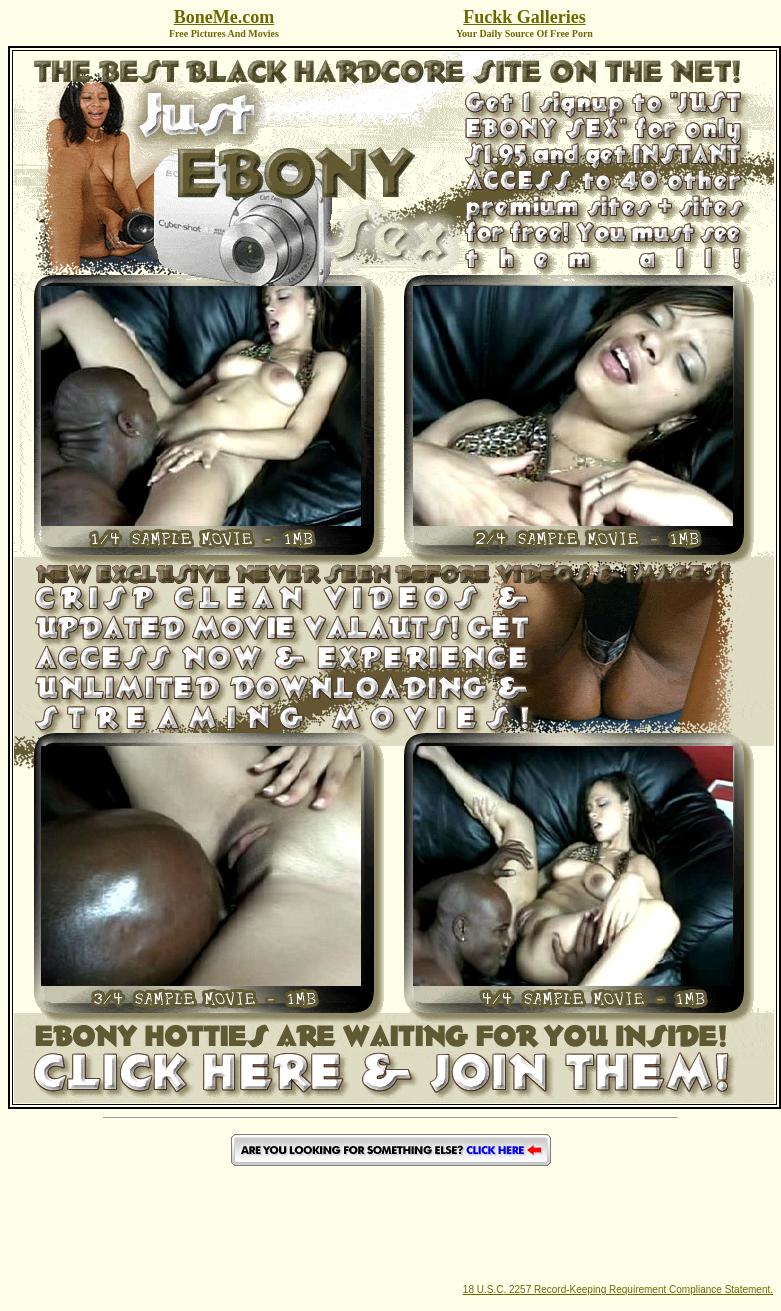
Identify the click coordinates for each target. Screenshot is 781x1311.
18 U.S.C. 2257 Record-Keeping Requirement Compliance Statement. (618, 1289)
